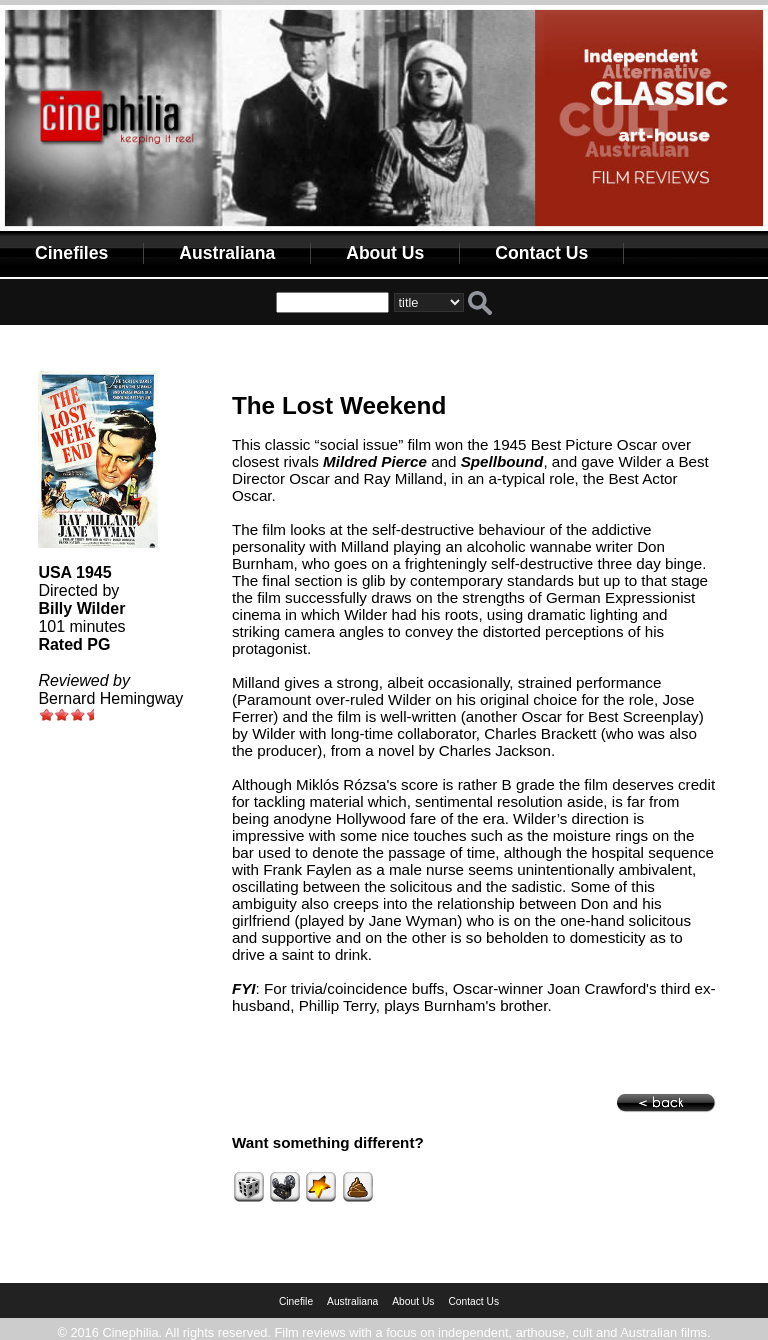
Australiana (227, 253)
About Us (385, 253)
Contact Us (541, 253)
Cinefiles (71, 253)
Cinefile (296, 1301)
